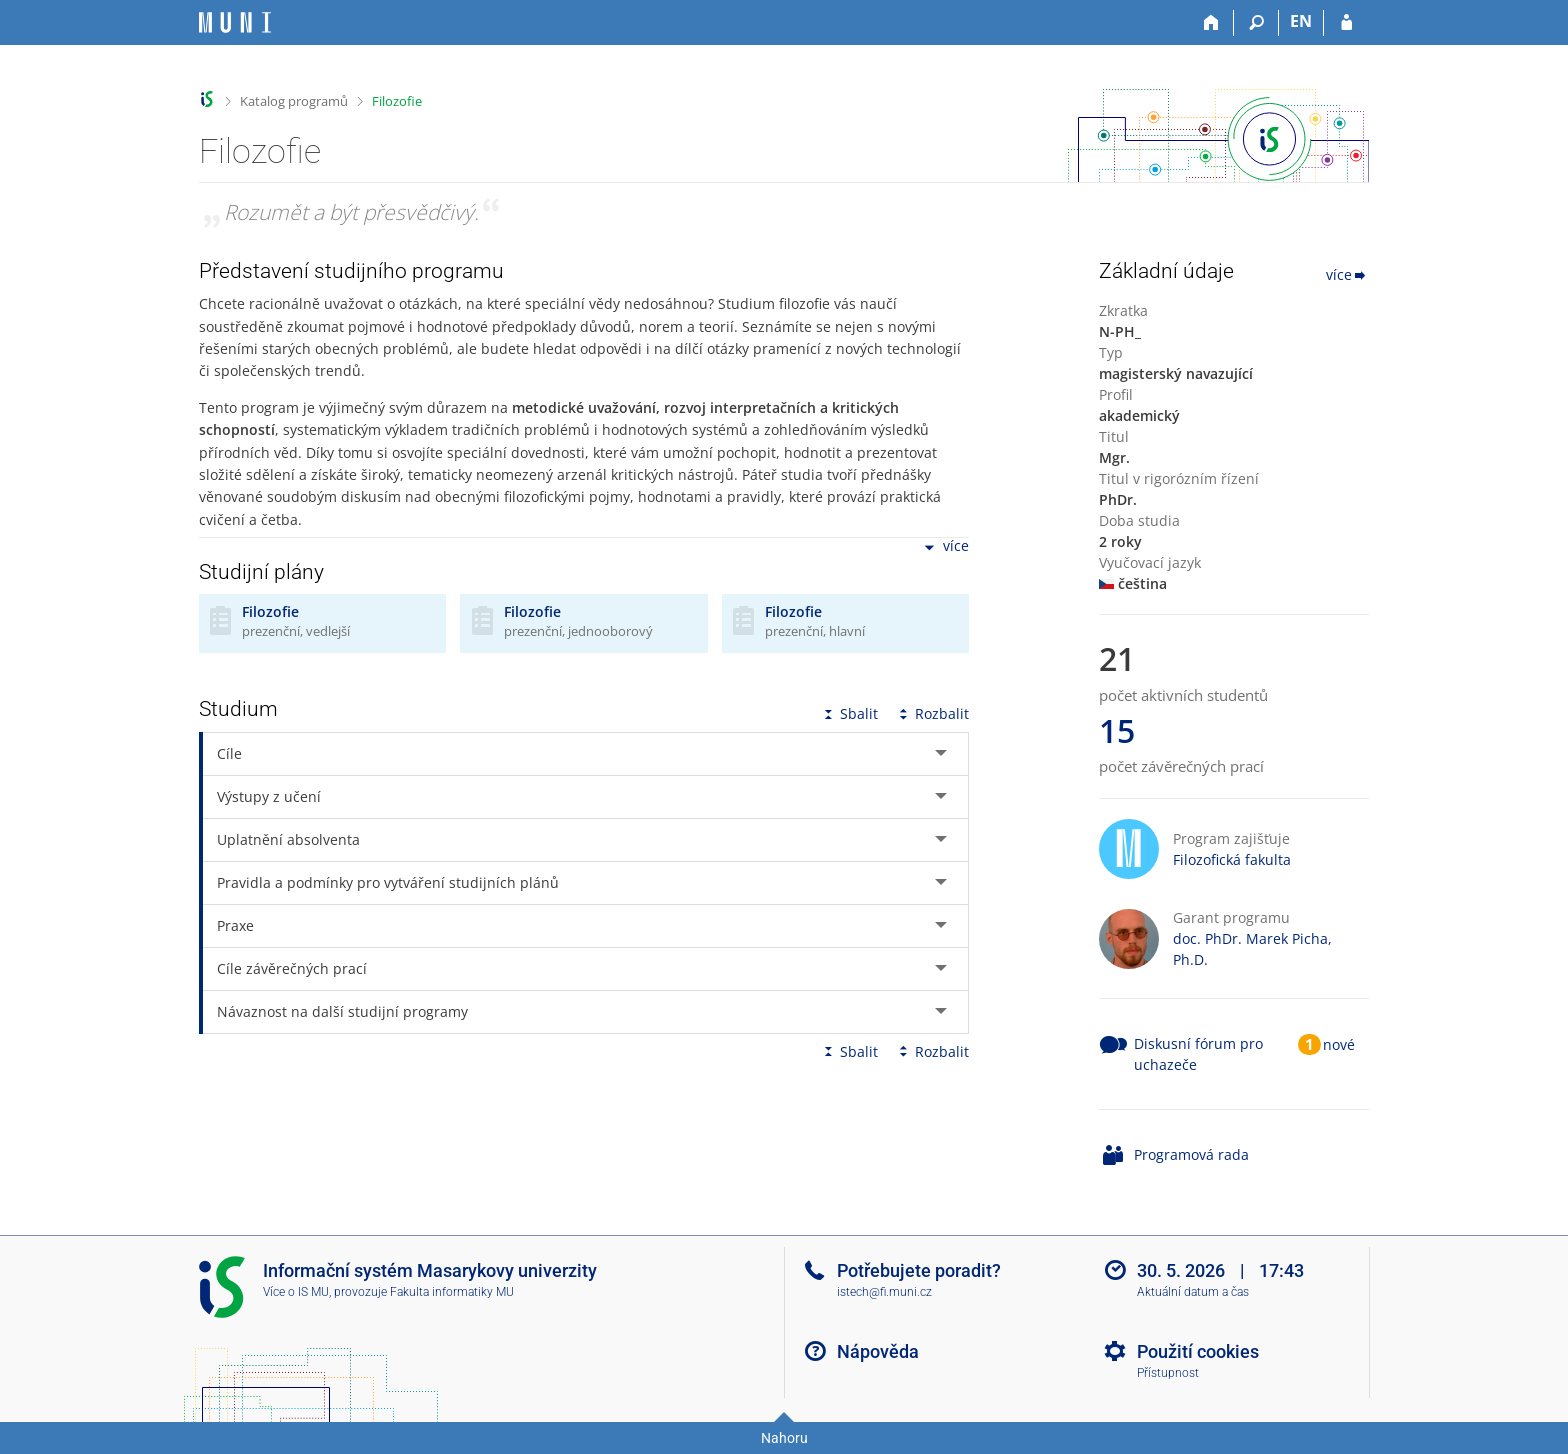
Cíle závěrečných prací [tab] (292, 968)
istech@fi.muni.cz (884, 1292)
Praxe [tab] (235, 925)
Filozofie (397, 101)
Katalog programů (294, 101)
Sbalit (849, 713)
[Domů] (1211, 23)
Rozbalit (932, 713)
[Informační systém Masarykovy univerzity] (235, 22)
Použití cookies (1198, 1351)
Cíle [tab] (229, 753)
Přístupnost (1168, 1373)
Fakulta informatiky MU (452, 1292)
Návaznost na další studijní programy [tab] (342, 1011)
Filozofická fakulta (1232, 859)
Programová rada (1191, 1154)
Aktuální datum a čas (1193, 1292)
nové (1339, 1044)
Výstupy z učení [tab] (269, 796)
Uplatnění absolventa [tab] (288, 839)
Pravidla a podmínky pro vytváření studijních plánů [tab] (388, 882)
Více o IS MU (296, 1292)
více (945, 547)
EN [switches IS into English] (1301, 21)
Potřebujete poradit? (919, 1270)
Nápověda (878, 1351)
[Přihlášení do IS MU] (1346, 23)
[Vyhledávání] (1256, 23)
